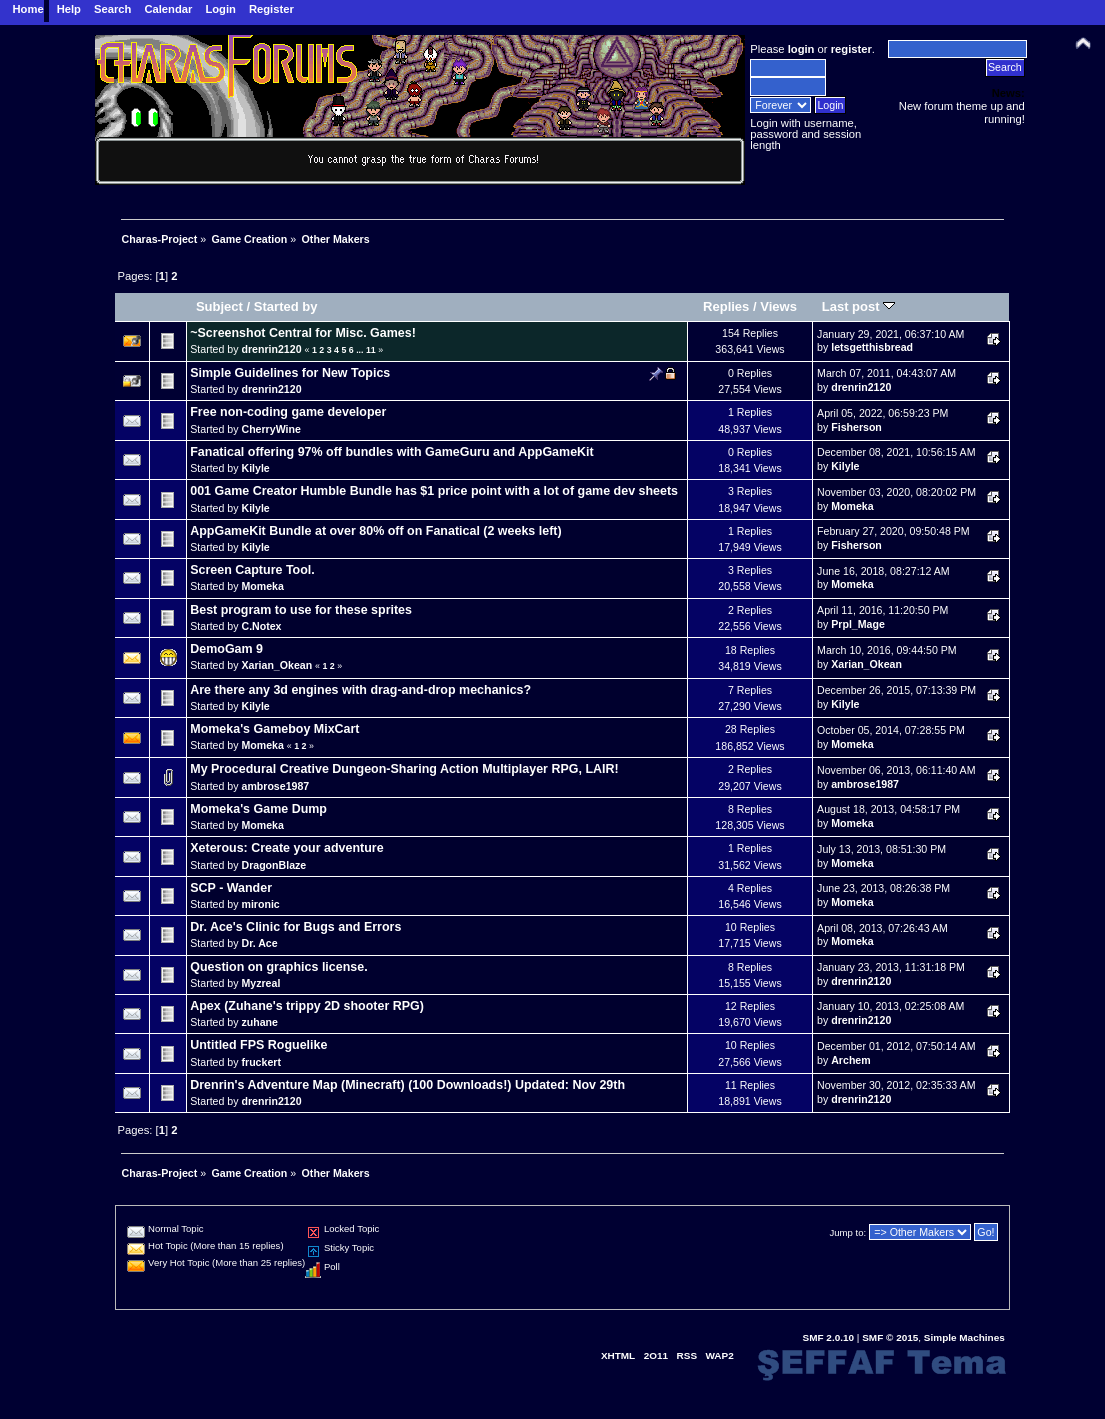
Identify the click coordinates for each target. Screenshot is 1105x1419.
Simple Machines (964, 1337)
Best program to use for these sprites (301, 610)
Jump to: (848, 1232)
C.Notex (261, 626)
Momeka (852, 506)
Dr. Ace (259, 943)
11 (371, 350)
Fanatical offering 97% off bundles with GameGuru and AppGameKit (391, 452)
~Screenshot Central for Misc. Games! (303, 333)
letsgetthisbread (872, 347)
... (361, 350)
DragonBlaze (273, 865)
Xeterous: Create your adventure (286, 848)
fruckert (260, 1062)
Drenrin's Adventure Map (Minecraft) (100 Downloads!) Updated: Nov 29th (407, 1085)
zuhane (259, 1022)
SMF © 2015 (890, 1337)
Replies (726, 306)
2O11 (656, 1355)
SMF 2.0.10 (829, 1337)
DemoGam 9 (226, 649)
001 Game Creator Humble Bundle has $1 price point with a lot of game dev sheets (434, 491)
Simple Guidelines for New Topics (290, 373)
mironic (260, 904)
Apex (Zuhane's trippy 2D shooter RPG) (307, 1006)
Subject (219, 306)
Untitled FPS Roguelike (258, 1045)
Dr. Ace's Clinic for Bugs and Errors (295, 927)
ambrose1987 (275, 786)
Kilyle (255, 468)
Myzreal (260, 983)
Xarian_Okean (276, 665)
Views (778, 306)
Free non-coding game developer (288, 412)
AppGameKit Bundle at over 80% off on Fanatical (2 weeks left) (375, 531)
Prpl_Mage (858, 624)
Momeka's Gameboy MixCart (274, 729)
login (801, 49)
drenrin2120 (271, 349)
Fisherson (856, 427)
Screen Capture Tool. (252, 570)
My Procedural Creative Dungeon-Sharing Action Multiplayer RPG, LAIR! (404, 769)
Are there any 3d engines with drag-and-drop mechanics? (360, 690)
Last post (859, 306)
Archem (850, 1060)
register (851, 49)
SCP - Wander (231, 888)
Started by (286, 306)
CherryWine (270, 429)
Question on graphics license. (278, 967)
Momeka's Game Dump (258, 809)
